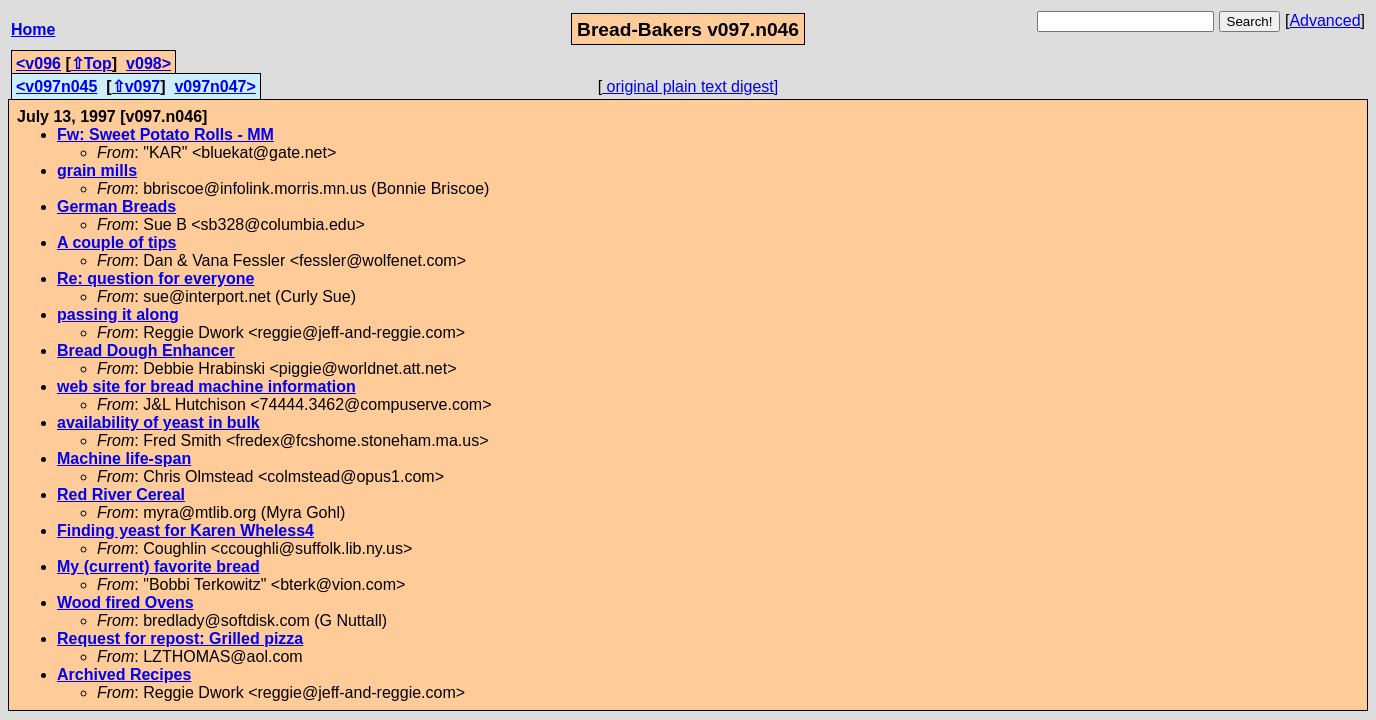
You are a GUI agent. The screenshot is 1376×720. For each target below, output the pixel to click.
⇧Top (91, 63)
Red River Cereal (121, 494)
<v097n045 (56, 86)
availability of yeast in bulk (158, 422)
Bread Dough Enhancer (146, 350)
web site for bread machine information (206, 386)
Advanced (1324, 20)
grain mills (97, 170)
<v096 (38, 63)
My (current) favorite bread (158, 566)
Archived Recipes (124, 674)
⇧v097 (136, 86)
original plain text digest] (690, 86)
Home (33, 29)
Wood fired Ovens (125, 602)
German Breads (116, 206)
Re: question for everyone (155, 278)
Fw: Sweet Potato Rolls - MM (165, 134)
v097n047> (214, 86)
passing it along (118, 314)
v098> (148, 63)
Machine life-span (124, 458)
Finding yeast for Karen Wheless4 (185, 530)
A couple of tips (116, 242)
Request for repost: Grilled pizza (180, 638)
